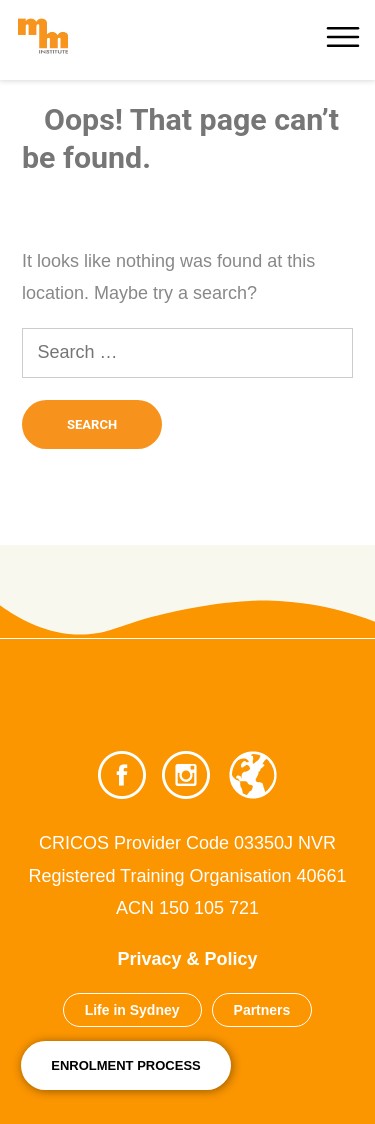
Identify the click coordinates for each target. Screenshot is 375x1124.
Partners (262, 1010)
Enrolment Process (126, 1065)
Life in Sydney (132, 1010)
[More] (345, 30)
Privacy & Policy (187, 959)
